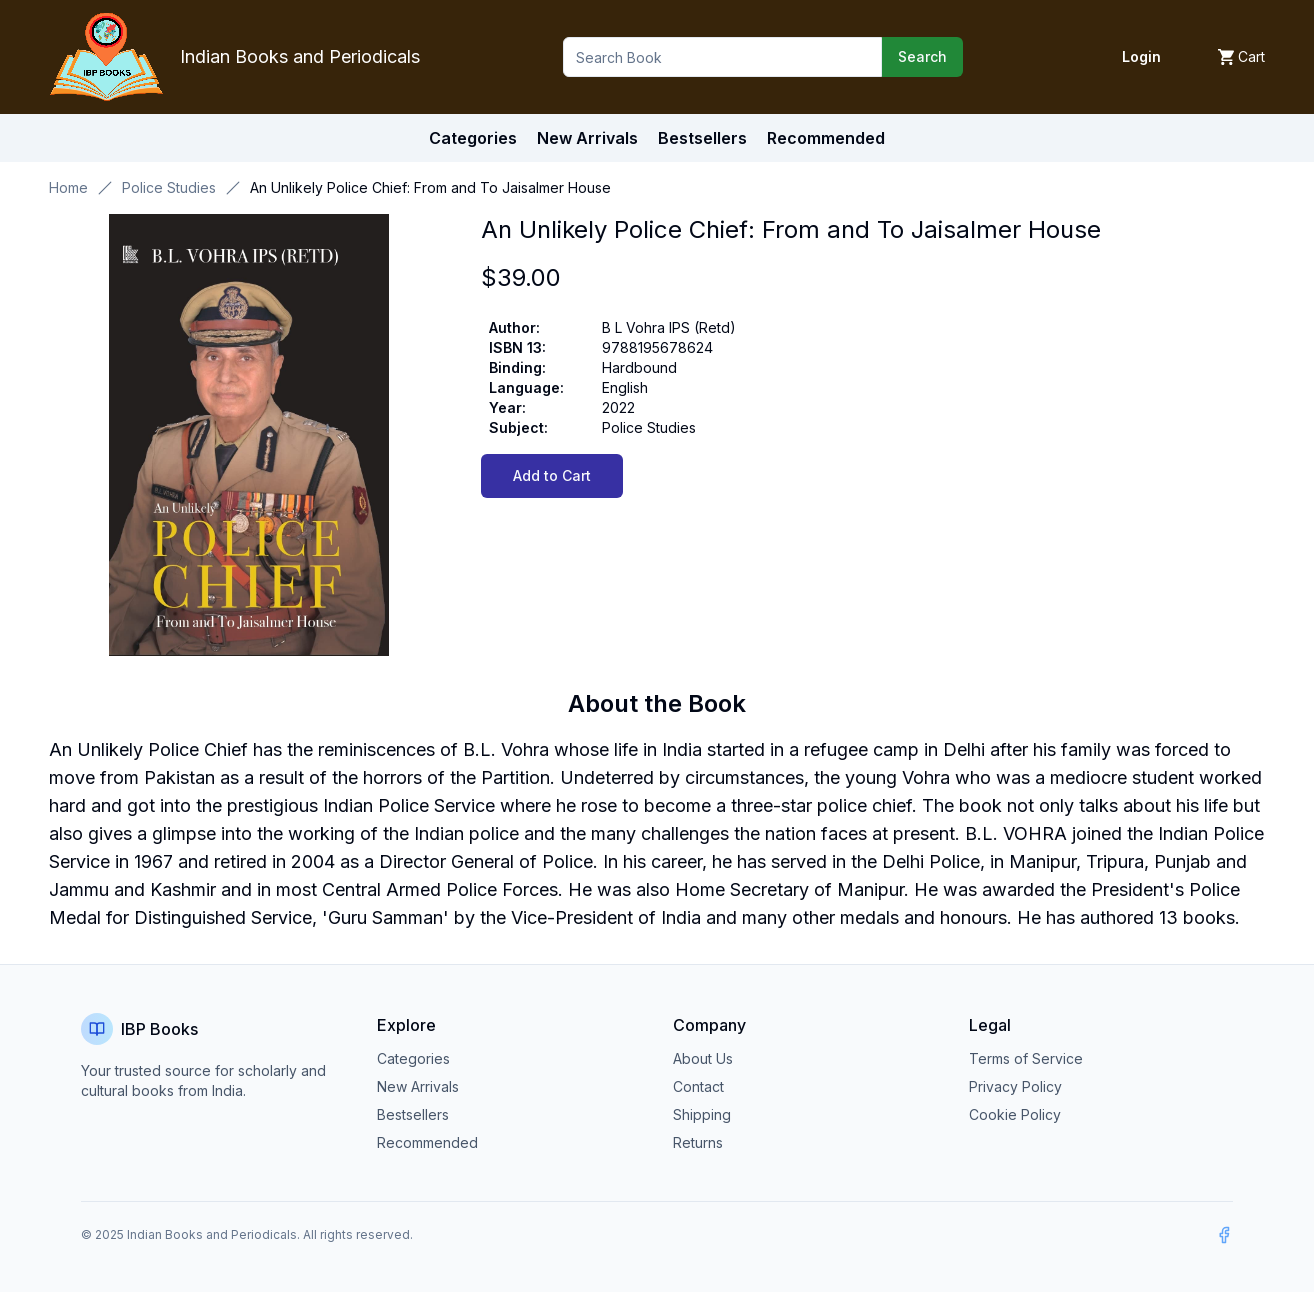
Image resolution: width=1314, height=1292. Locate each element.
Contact (698, 1086)
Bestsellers (413, 1114)
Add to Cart (552, 475)
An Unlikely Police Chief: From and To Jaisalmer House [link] (430, 187)
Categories (473, 138)
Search (922, 56)
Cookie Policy (1015, 1114)
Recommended (427, 1142)
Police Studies (169, 187)
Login (1141, 56)
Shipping (702, 1114)
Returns (698, 1142)
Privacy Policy (1015, 1086)
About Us (703, 1058)
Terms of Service (1026, 1058)
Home (68, 187)
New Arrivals (418, 1086)
